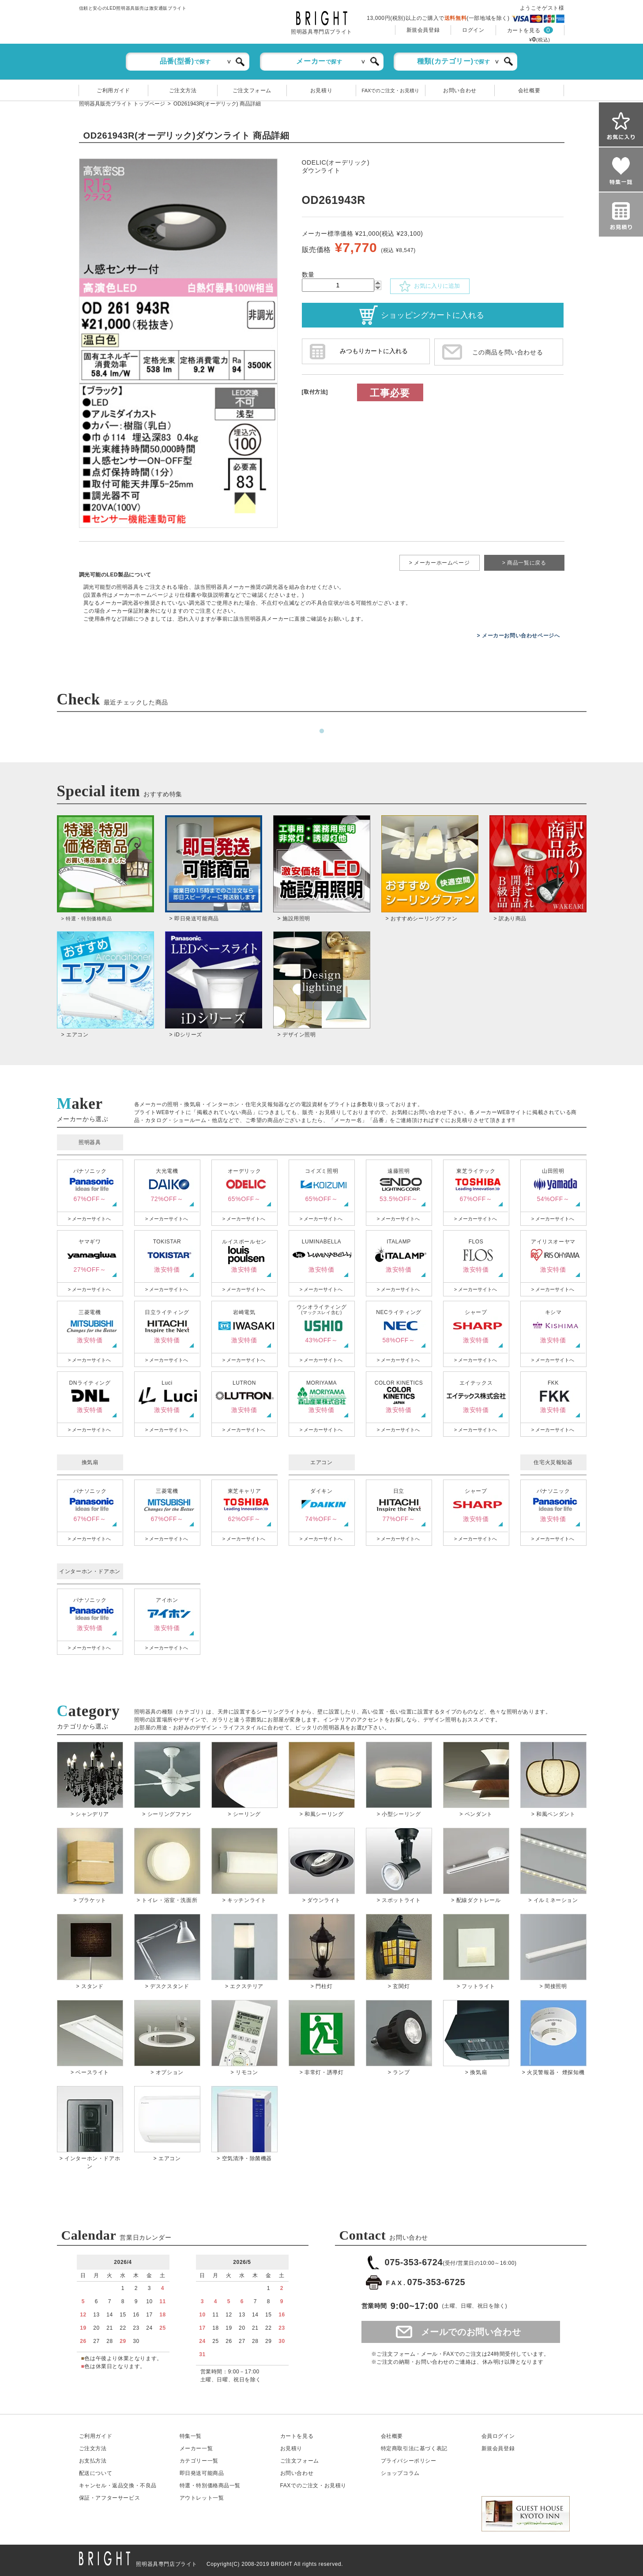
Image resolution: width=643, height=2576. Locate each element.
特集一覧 (191, 2436)
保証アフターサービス (109, 2498)
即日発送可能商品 (202, 2473)
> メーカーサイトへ (89, 1218)
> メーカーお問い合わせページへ (518, 636)
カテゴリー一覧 (199, 2461)
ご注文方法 (183, 90)
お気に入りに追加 (429, 286)
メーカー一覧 (196, 2448)
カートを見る (524, 30)
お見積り (321, 90)
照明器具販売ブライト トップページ (122, 104)
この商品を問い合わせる (507, 352)
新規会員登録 (423, 30)
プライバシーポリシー (408, 2461)
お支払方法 (93, 2461)
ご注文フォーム (252, 90)
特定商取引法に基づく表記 (414, 2448)
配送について (96, 2473)
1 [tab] (321, 731)
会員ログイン (498, 2436)
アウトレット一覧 (202, 2498)
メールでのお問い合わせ (471, 2332)
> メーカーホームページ (439, 563)
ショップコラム (400, 2473)
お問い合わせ (460, 90)
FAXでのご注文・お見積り (391, 90)
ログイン (473, 30)
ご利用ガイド (113, 90)
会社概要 (529, 90)
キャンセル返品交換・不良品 (118, 2485)
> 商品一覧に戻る (524, 563)
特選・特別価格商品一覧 (210, 2485)
